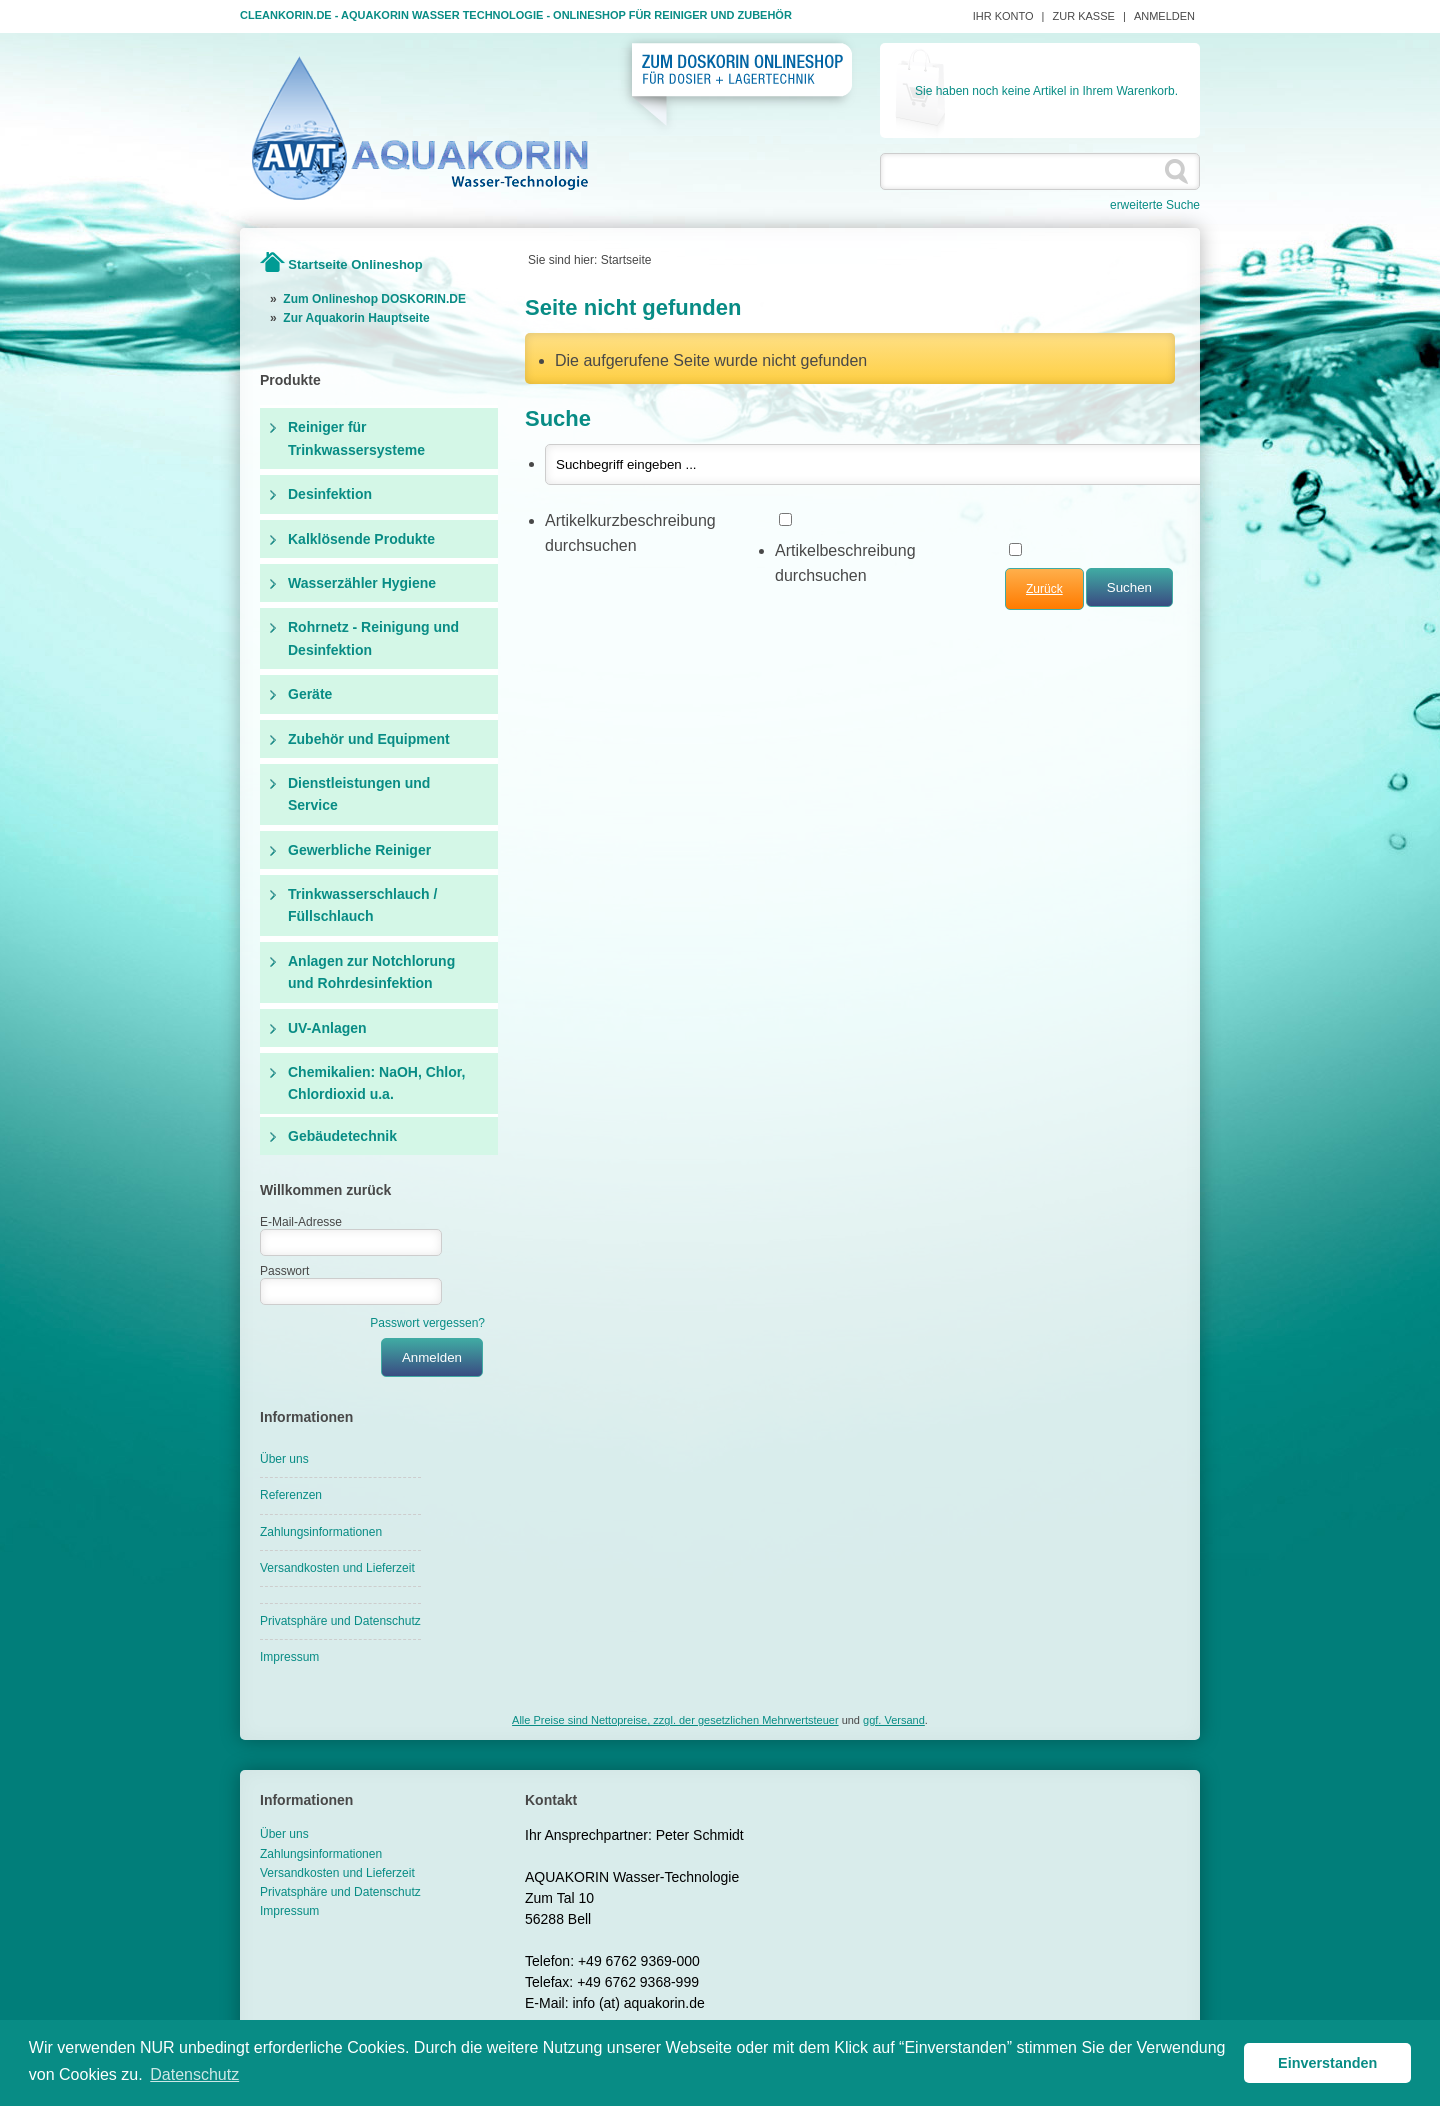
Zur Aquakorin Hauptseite (356, 318)
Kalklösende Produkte (361, 539)
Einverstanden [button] (1327, 2063)
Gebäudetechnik (342, 1136)
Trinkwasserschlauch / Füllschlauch (362, 905)
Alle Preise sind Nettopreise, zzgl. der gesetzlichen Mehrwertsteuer (675, 1720)
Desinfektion (330, 494)
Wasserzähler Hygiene (362, 583)
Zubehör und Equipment (369, 739)
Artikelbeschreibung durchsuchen (845, 563)
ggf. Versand (894, 1720)
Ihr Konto (1003, 16)
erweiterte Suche (1155, 205)
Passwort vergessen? (427, 1323)
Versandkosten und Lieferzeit (337, 1568)
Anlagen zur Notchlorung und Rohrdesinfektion (371, 972)
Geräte (310, 694)
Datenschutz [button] (194, 2074)
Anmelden (1164, 16)
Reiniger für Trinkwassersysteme (356, 438)
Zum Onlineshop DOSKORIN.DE (374, 299)
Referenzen (291, 1495)
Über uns (284, 1459)
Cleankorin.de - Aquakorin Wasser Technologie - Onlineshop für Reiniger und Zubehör (516, 15)
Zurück (1044, 589)
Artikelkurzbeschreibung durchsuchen (630, 533)
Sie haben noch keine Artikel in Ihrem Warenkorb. (1046, 91)
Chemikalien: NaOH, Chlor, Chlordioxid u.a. (376, 1083)
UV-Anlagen (327, 1028)
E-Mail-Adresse (301, 1222)
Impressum (289, 1657)
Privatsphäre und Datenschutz (340, 1621)
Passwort (284, 1271)
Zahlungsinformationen (321, 1532)
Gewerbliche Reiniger (359, 850)
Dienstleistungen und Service (359, 794)
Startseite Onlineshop (355, 264)
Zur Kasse (1084, 16)
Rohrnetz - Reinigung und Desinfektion (373, 638)
